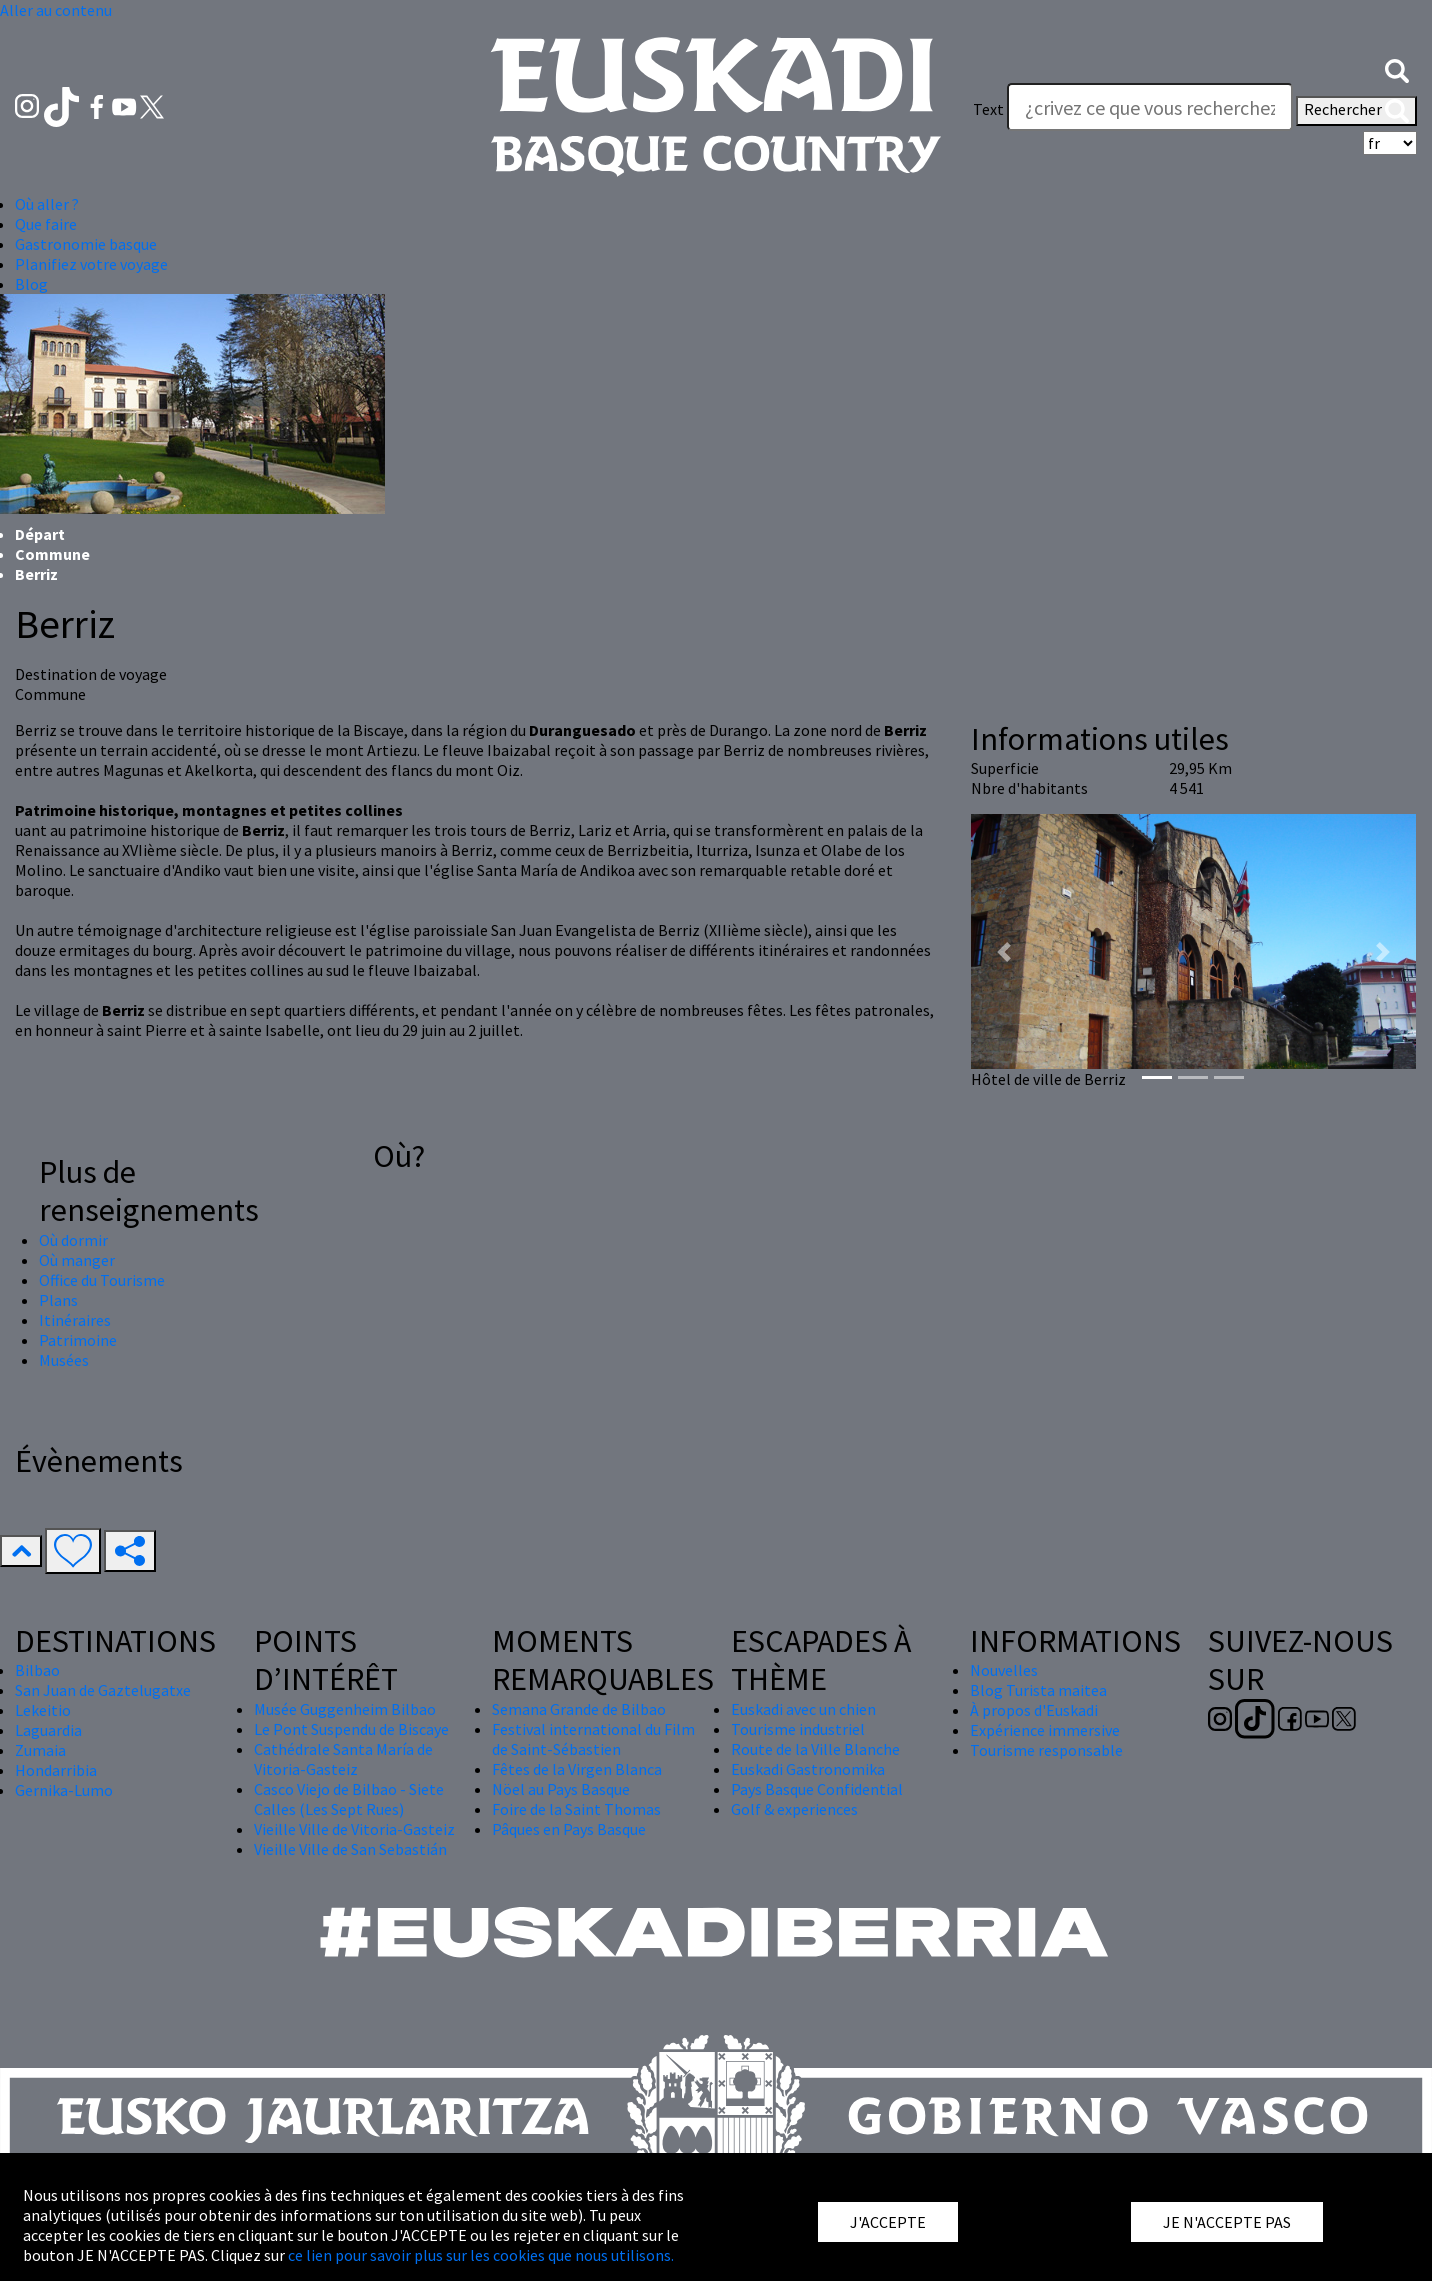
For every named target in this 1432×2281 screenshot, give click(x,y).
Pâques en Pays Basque (569, 1829)
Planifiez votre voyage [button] (91, 264)
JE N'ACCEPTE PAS (1227, 2222)
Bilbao (37, 1670)
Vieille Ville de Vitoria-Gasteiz (354, 1829)
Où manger (77, 1260)
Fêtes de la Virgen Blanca (577, 1769)
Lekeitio (43, 1710)
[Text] (1150, 107)
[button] (1397, 69)
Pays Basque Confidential (817, 1789)
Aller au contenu (56, 10)
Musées (64, 1360)
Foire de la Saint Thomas (576, 1809)
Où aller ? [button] (47, 204)
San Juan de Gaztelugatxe (103, 1690)
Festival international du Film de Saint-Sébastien (593, 1739)
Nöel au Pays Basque (561, 1789)
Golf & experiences (794, 1809)
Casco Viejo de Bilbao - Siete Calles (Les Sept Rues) (349, 1799)
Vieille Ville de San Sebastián (350, 1849)
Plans (58, 1300)
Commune (52, 554)
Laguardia (48, 1730)
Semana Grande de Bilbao (579, 1709)
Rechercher (1356, 111)
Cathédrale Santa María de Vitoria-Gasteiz (343, 1759)
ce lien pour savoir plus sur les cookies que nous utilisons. (481, 2255)
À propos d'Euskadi (1034, 1710)
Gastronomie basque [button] (86, 244)
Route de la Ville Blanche (815, 1749)
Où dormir (73, 1240)
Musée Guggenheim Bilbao (345, 1709)
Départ (40, 534)
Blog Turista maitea (1038, 1690)
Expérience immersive (1045, 1730)
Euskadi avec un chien (803, 1709)
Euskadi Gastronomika (808, 1769)
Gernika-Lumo (64, 1790)
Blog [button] (31, 284)
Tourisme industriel (798, 1729)
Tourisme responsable (1046, 1750)
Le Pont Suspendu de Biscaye (351, 1729)
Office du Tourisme (102, 1280)
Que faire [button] (46, 224)
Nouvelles (1004, 1670)
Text (988, 109)
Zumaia (40, 1750)
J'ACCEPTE (888, 2222)
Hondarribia (56, 1770)
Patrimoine (78, 1340)
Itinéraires (75, 1320)
